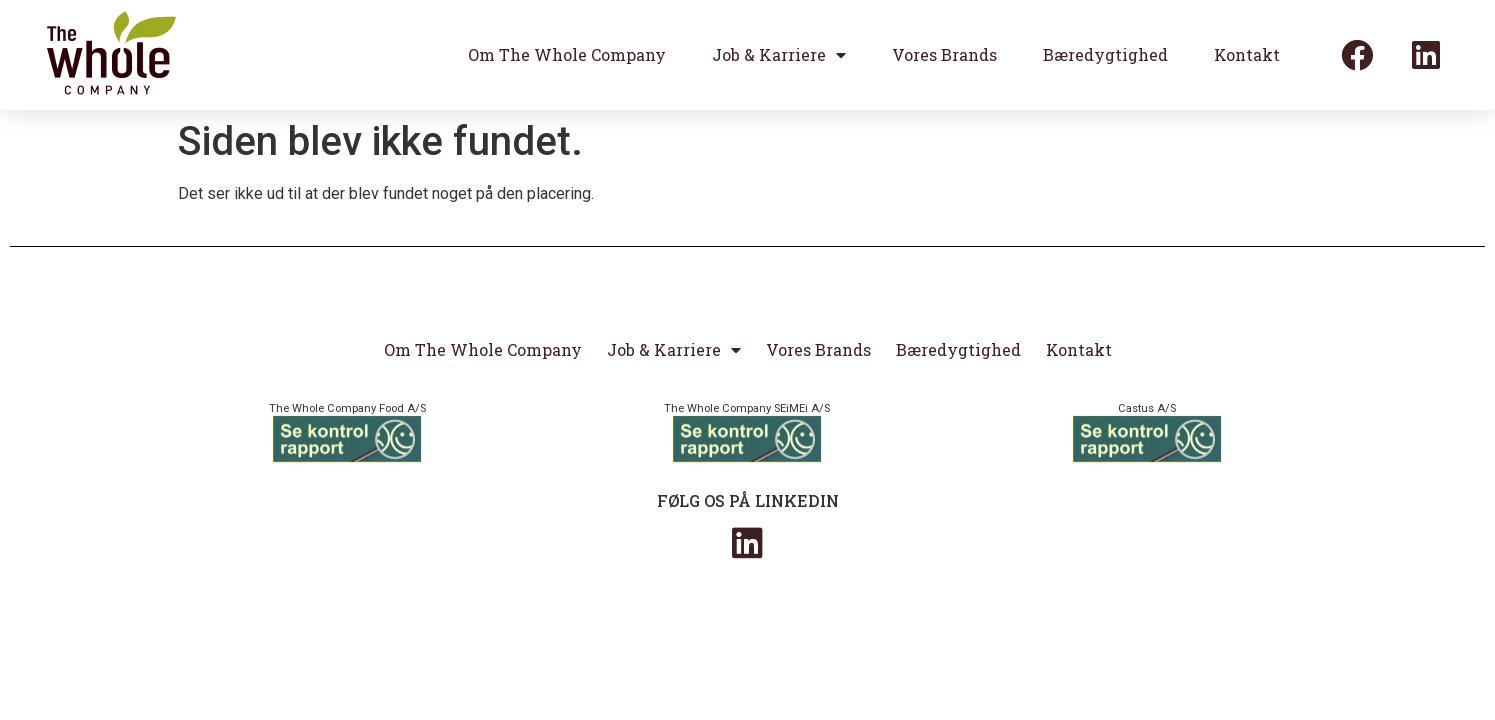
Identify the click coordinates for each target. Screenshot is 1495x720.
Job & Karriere (779, 55)
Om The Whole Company (567, 54)
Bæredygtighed (1105, 54)
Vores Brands (944, 54)
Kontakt (1247, 54)
